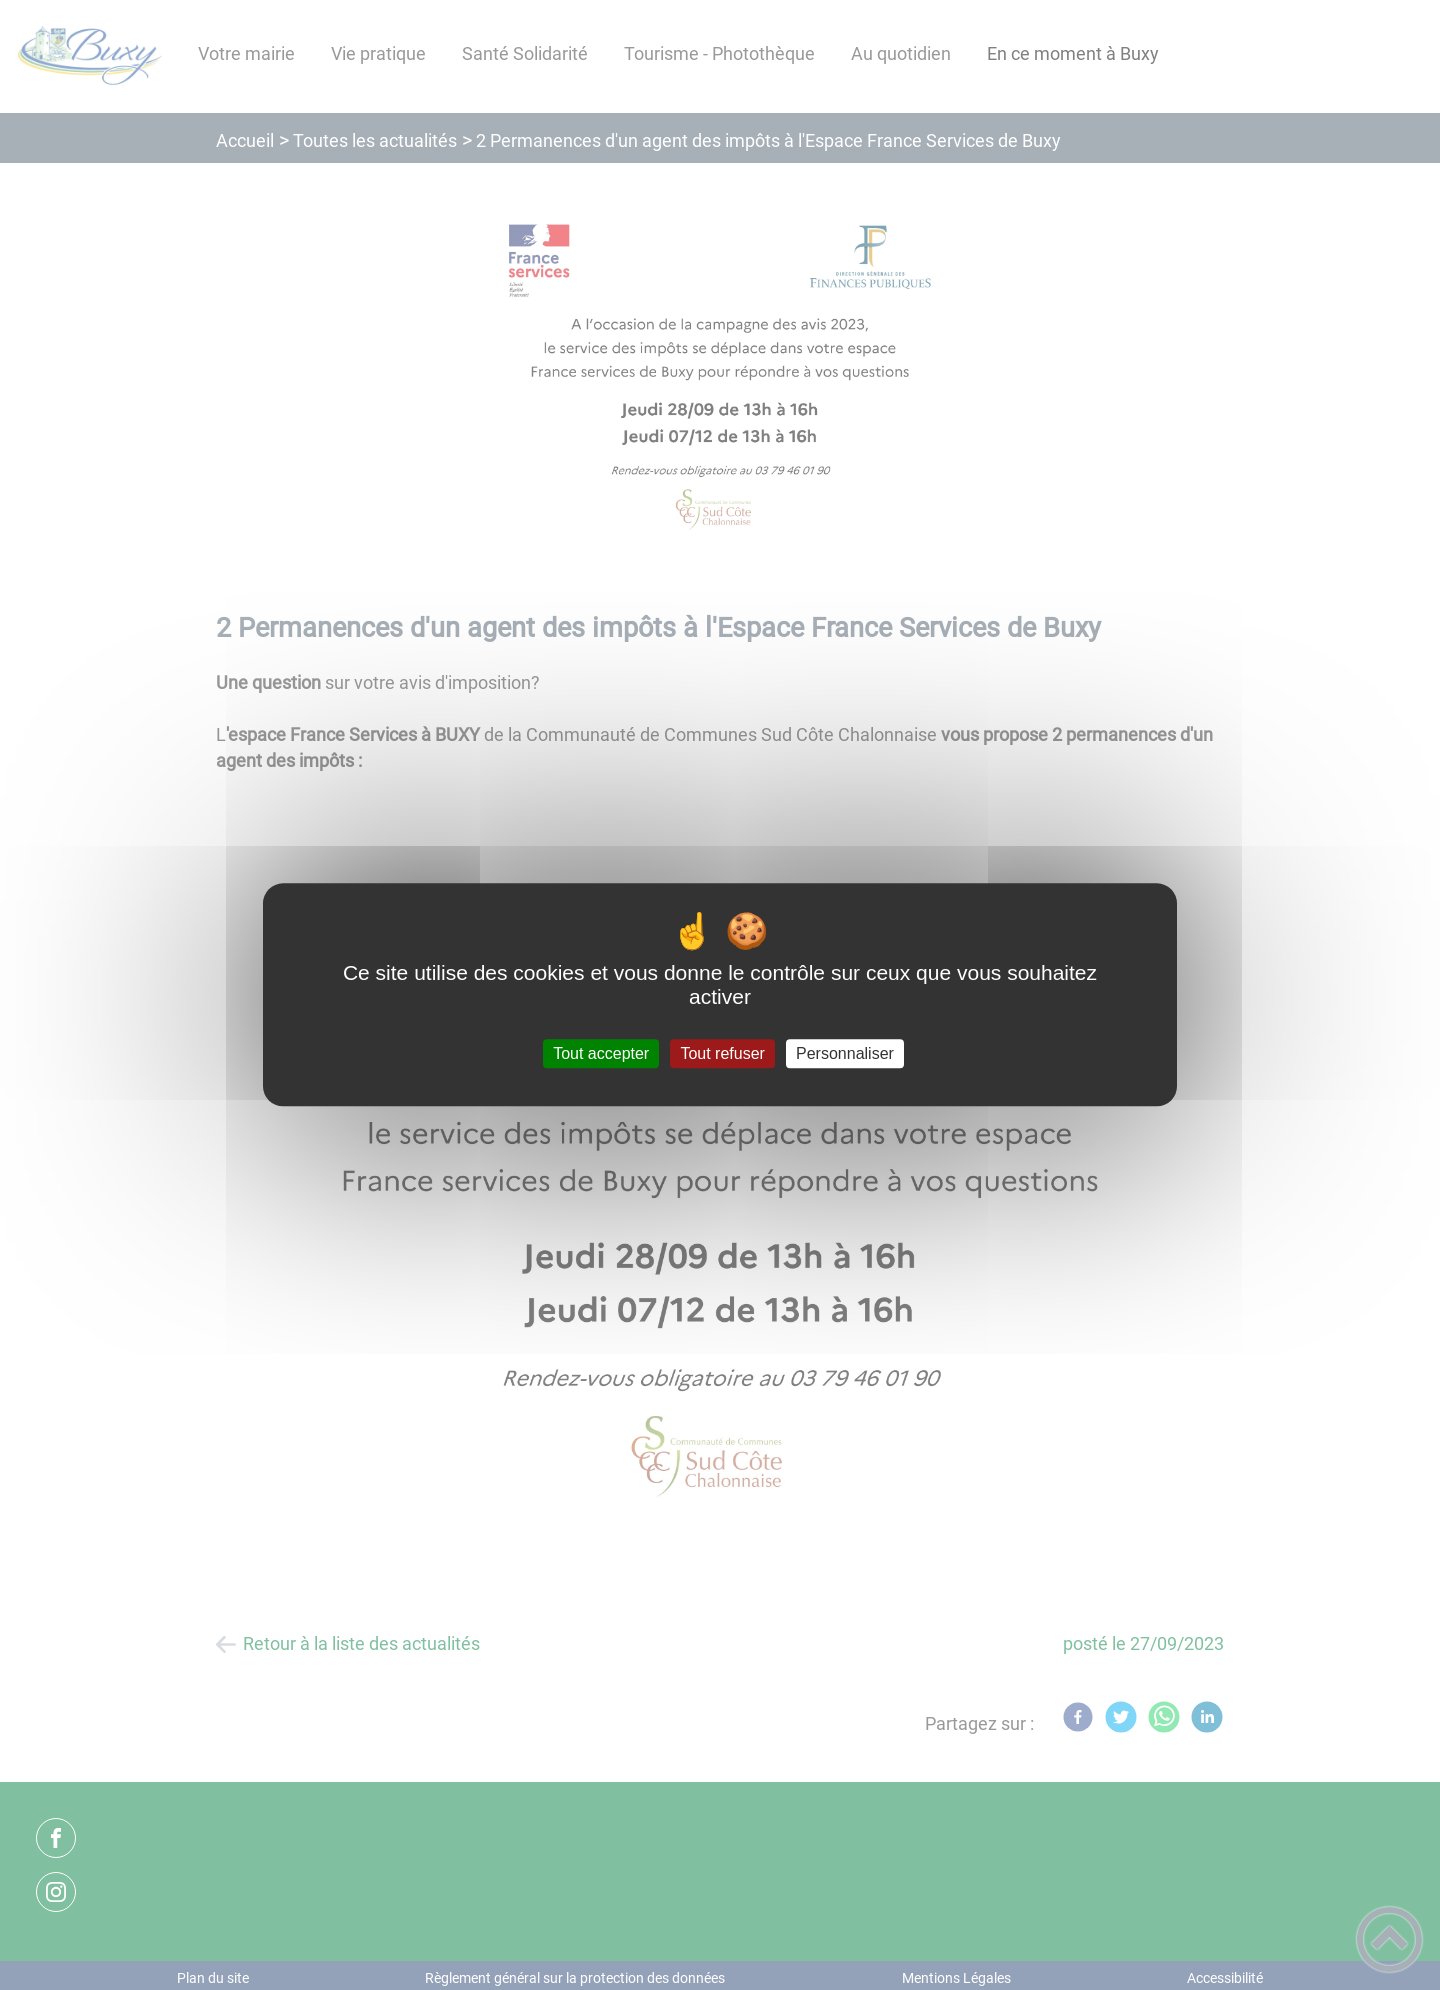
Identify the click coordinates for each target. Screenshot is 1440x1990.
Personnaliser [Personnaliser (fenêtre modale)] (845, 1053)
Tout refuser (722, 1053)
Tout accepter (601, 1053)
